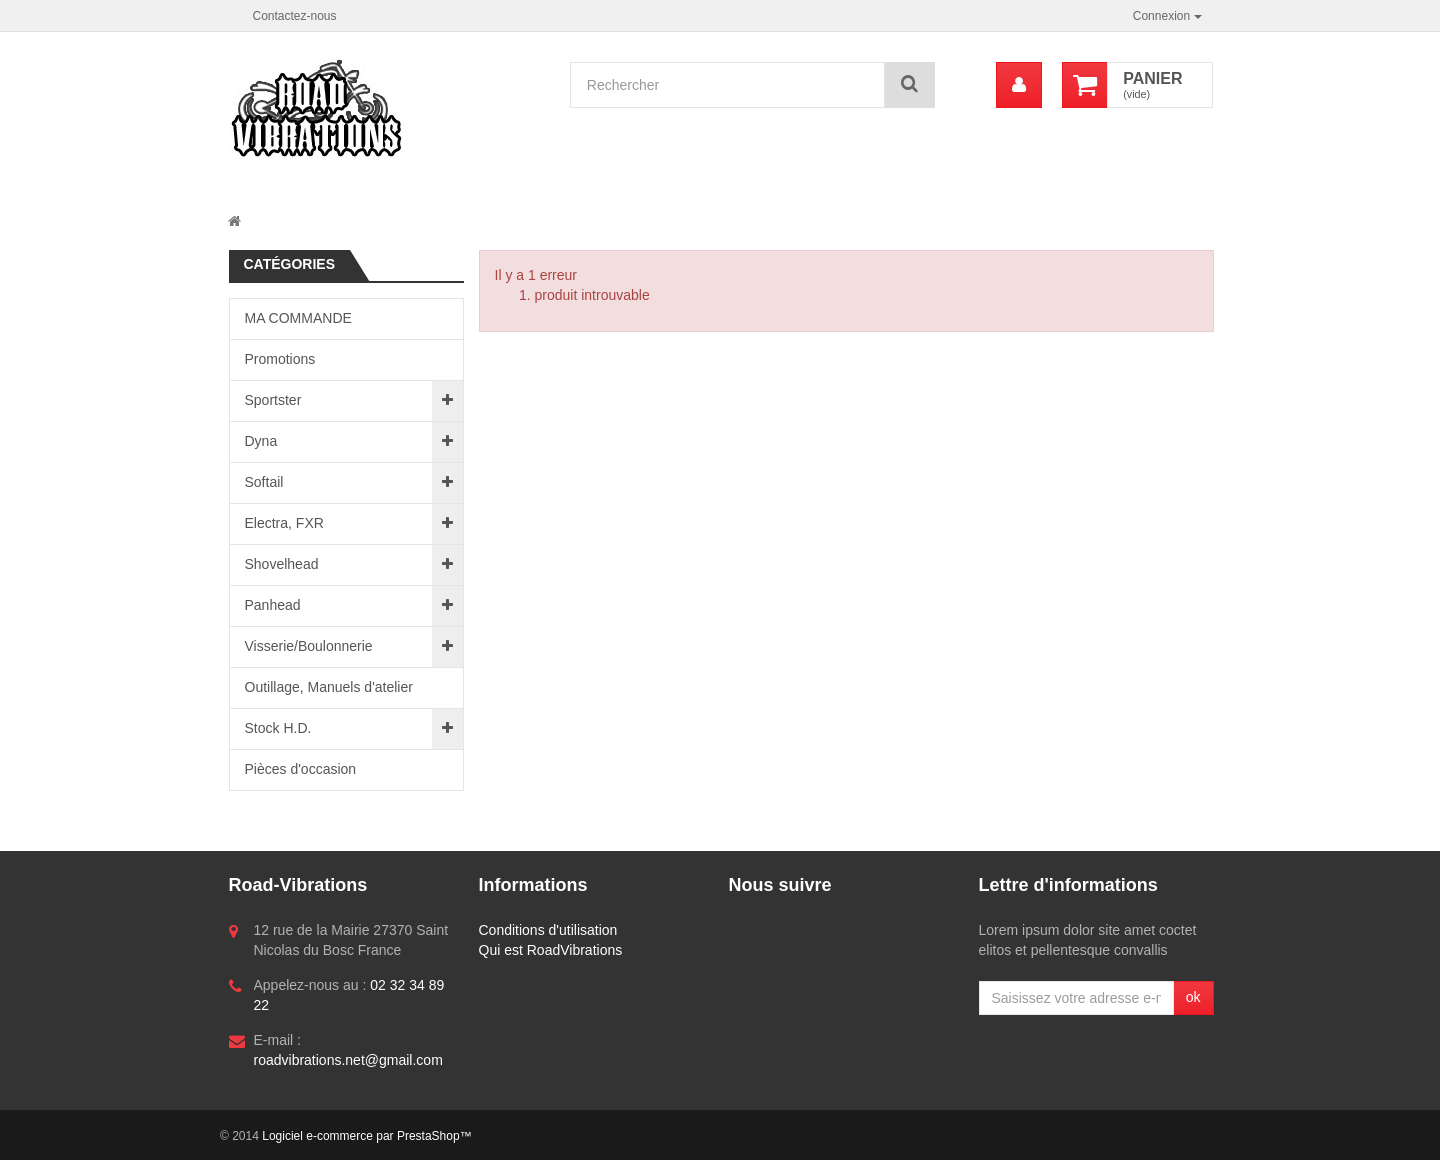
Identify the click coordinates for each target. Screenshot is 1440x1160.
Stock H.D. (278, 728)
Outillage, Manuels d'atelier (329, 687)
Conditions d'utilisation (548, 930)
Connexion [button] (1167, 16)
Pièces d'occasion (301, 769)
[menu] (1019, 85)
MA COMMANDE (298, 318)
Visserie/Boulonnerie (309, 646)
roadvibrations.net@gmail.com (348, 1060)
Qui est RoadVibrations (551, 950)
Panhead (273, 605)
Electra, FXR (284, 523)
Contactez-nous (295, 16)
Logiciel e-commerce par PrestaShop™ (366, 1136)
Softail (264, 482)
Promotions (280, 359)
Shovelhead (282, 564)
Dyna (261, 441)
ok (1193, 997)
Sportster (273, 400)
